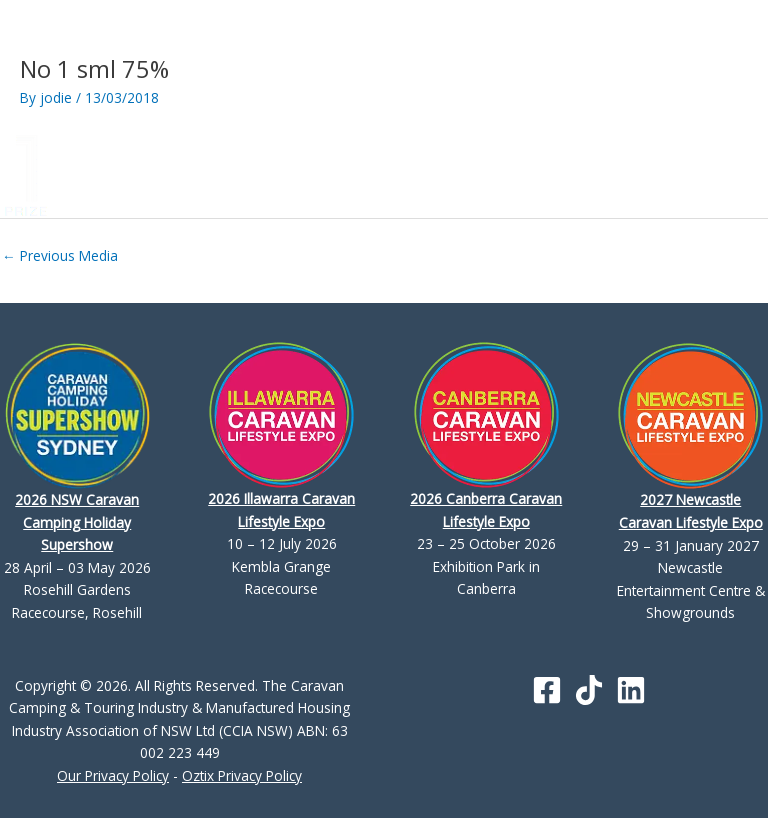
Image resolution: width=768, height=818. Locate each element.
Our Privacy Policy (113, 775)
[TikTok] (589, 690)
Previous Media (60, 255)
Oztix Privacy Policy (242, 775)
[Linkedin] (631, 690)
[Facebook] (547, 690)
